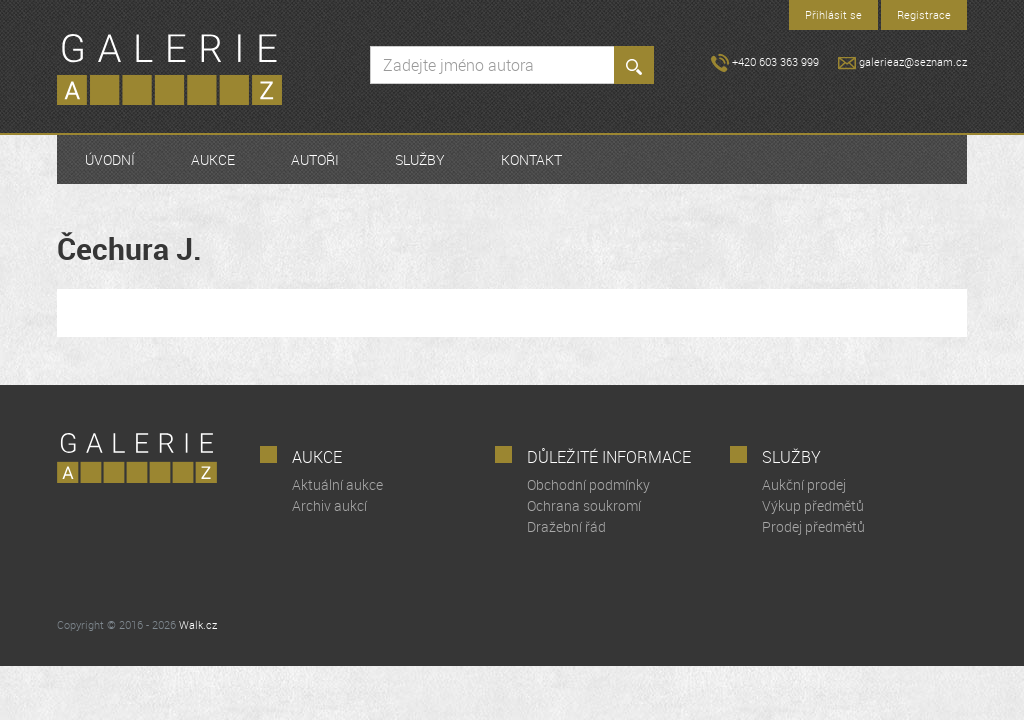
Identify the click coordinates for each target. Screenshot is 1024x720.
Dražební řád (566, 526)
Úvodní (110, 159)
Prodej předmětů (813, 526)
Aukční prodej (804, 484)
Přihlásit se (833, 14)
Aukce (213, 159)
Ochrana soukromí (584, 505)
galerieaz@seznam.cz (902, 61)
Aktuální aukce (337, 484)
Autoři (315, 159)
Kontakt (531, 159)
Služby (420, 159)
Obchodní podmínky (588, 484)
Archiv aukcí (329, 505)
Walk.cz (198, 624)
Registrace (924, 14)
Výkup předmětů (813, 505)
